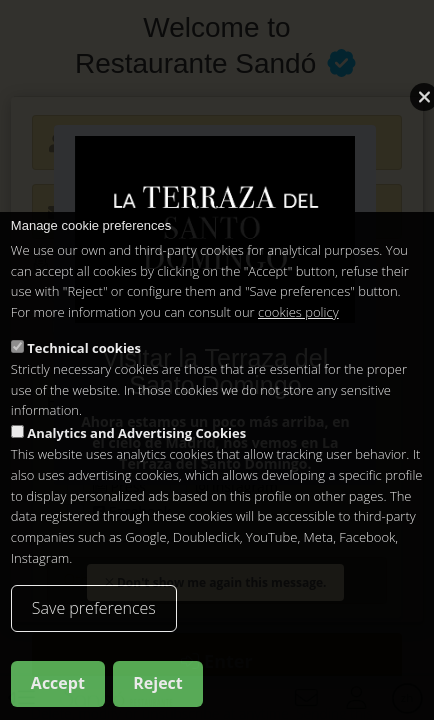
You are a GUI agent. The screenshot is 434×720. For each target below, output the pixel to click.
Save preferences (94, 608)
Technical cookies (84, 348)
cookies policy (298, 312)
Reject (158, 683)
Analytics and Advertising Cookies (136, 433)
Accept (58, 683)
